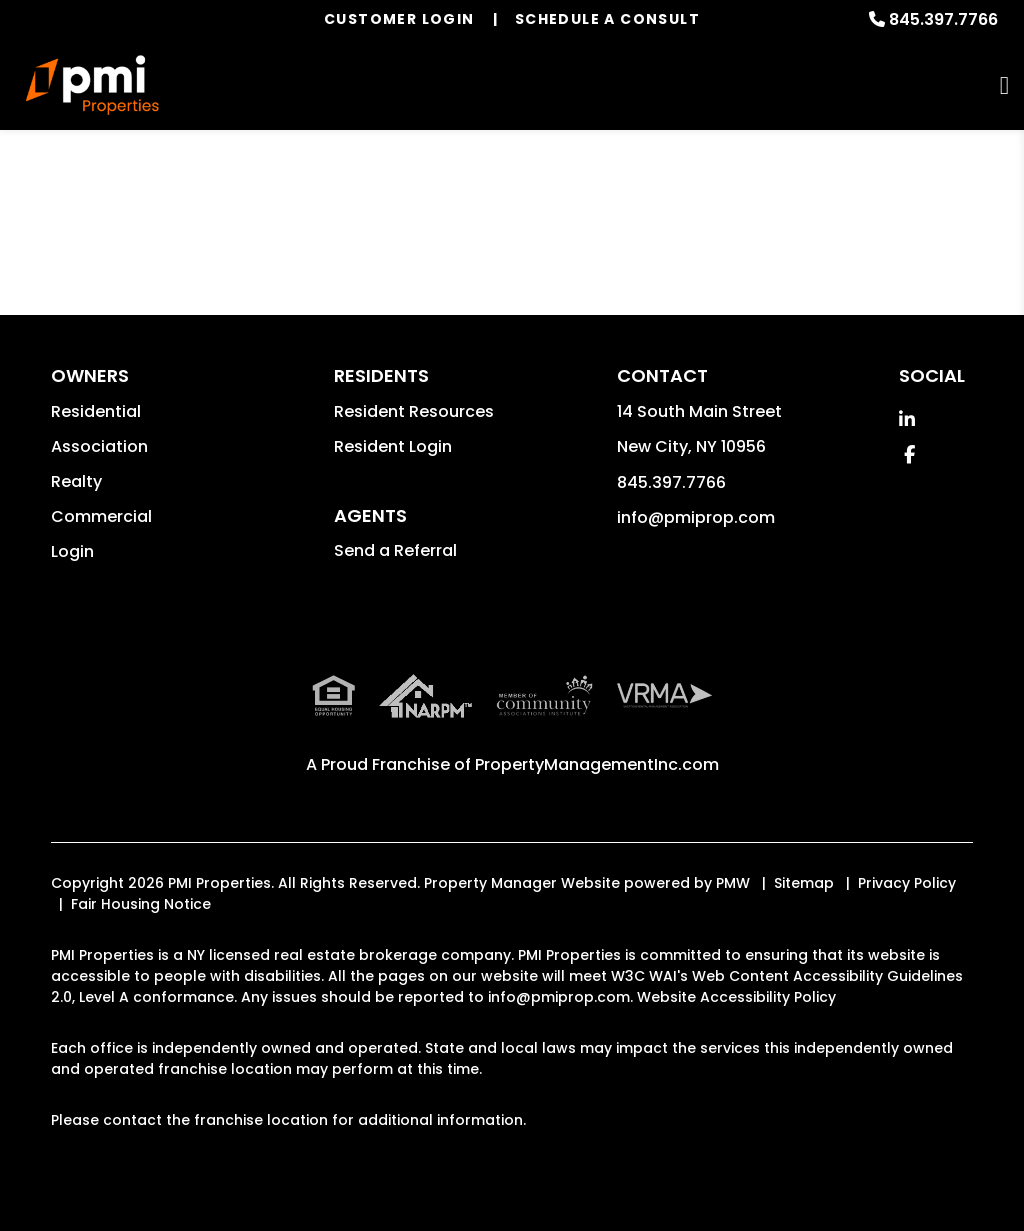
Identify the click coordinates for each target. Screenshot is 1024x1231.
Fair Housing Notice (141, 904)
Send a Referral (395, 550)
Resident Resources (414, 411)
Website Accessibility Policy (736, 997)
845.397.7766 (943, 19)
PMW (733, 883)
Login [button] (72, 551)
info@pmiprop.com (696, 517)
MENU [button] (1004, 85)
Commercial (101, 516)
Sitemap (804, 883)
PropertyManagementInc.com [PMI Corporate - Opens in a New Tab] (597, 764)
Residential (96, 411)
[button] (907, 419)
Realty (76, 481)
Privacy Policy (907, 883)
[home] (92, 85)
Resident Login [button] (393, 446)
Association (99, 446)
